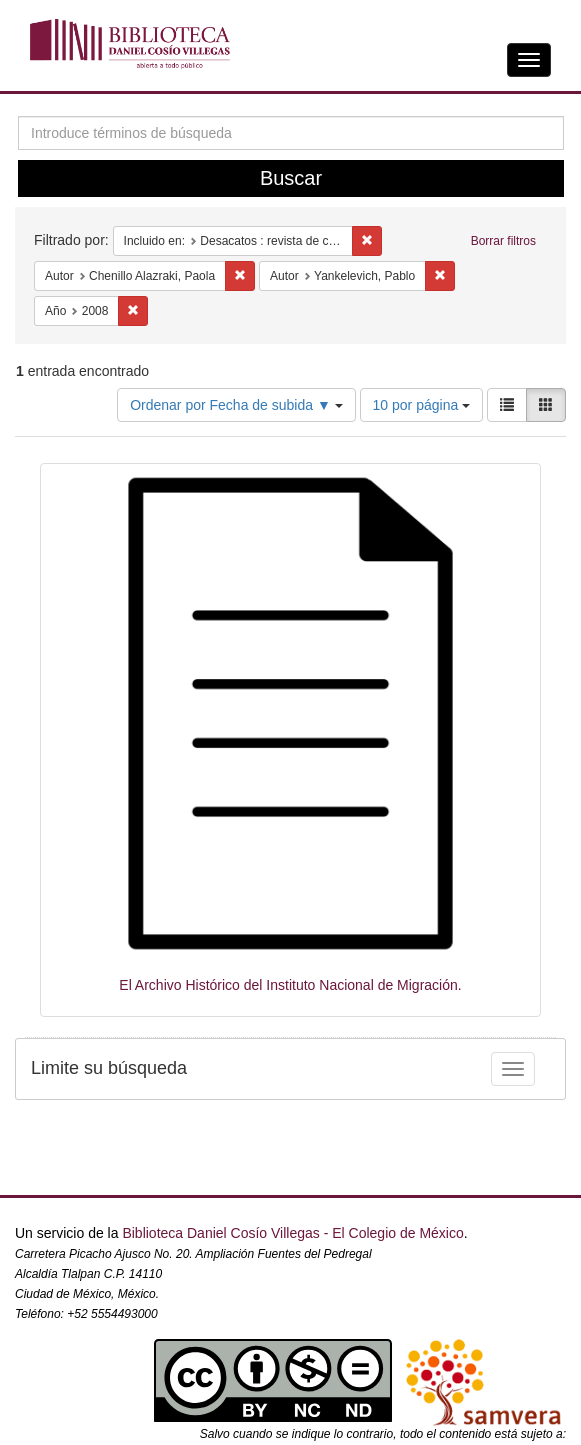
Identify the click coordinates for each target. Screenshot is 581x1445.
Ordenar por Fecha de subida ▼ (236, 405)
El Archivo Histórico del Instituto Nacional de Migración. (290, 985)
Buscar (291, 178)
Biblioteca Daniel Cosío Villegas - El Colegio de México (292, 1233)
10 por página (422, 405)
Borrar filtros (503, 241)
